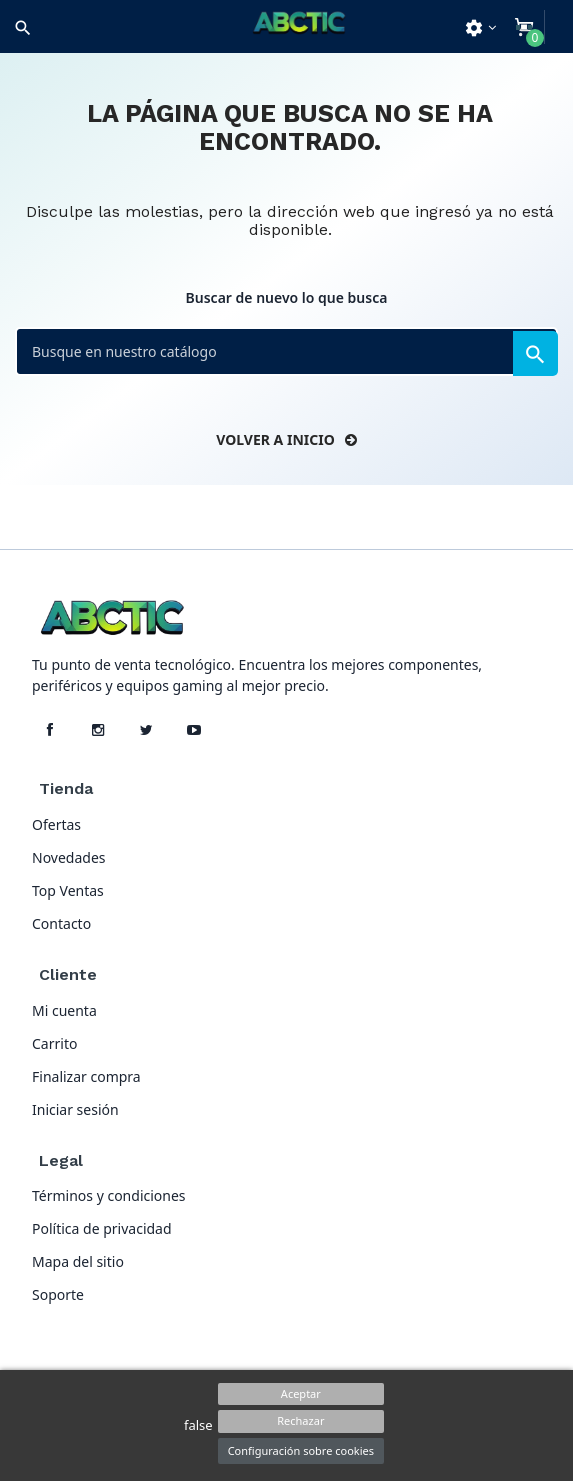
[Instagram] (98, 730)
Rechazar (300, 1420)
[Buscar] (286, 351)
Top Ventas (68, 890)
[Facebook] (50, 730)
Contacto (61, 923)
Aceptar (301, 1393)
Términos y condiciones (109, 1195)
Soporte (58, 1294)
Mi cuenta (64, 1010)
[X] (146, 730)
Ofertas (56, 824)
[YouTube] (194, 730)
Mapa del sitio (78, 1261)
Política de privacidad (102, 1228)
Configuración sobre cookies (301, 1450)
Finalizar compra (86, 1076)
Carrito (54, 1043)
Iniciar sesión (75, 1109)
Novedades (69, 857)
